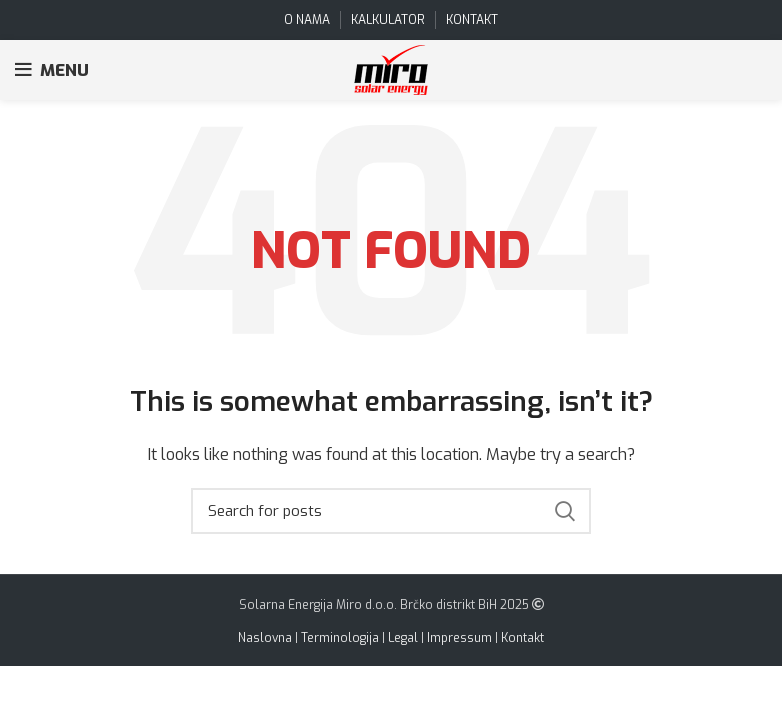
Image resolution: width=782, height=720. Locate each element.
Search (564, 511)
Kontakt (522, 638)
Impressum (459, 638)
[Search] (391, 511)
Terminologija (340, 638)
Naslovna (265, 638)
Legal (403, 638)
